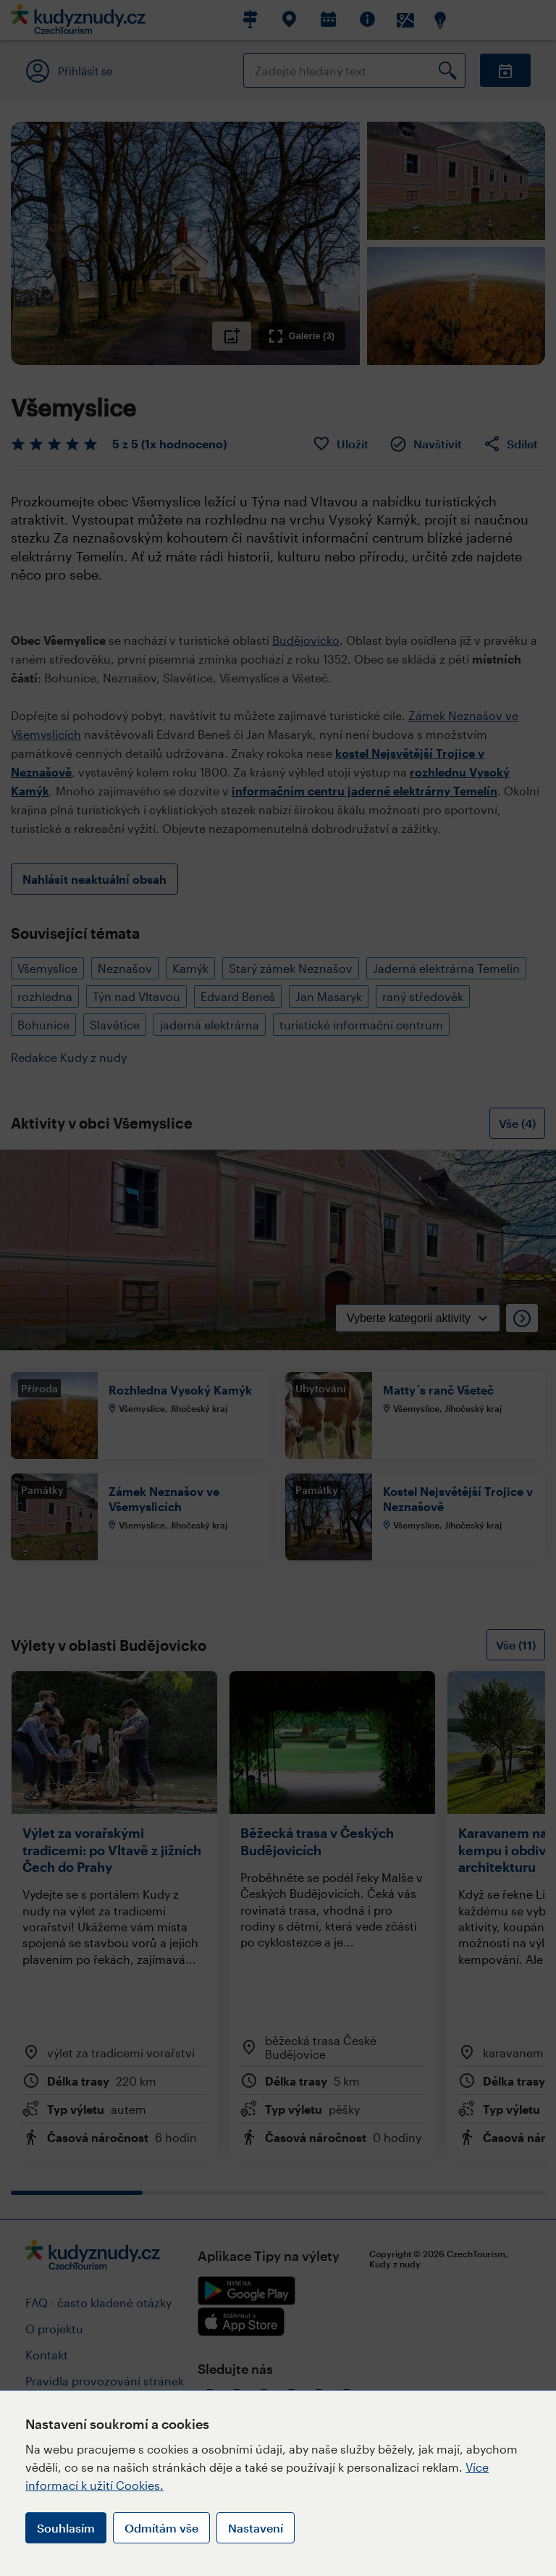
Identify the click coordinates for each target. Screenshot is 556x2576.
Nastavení (255, 2528)
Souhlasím (66, 2528)
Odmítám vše (161, 2528)
